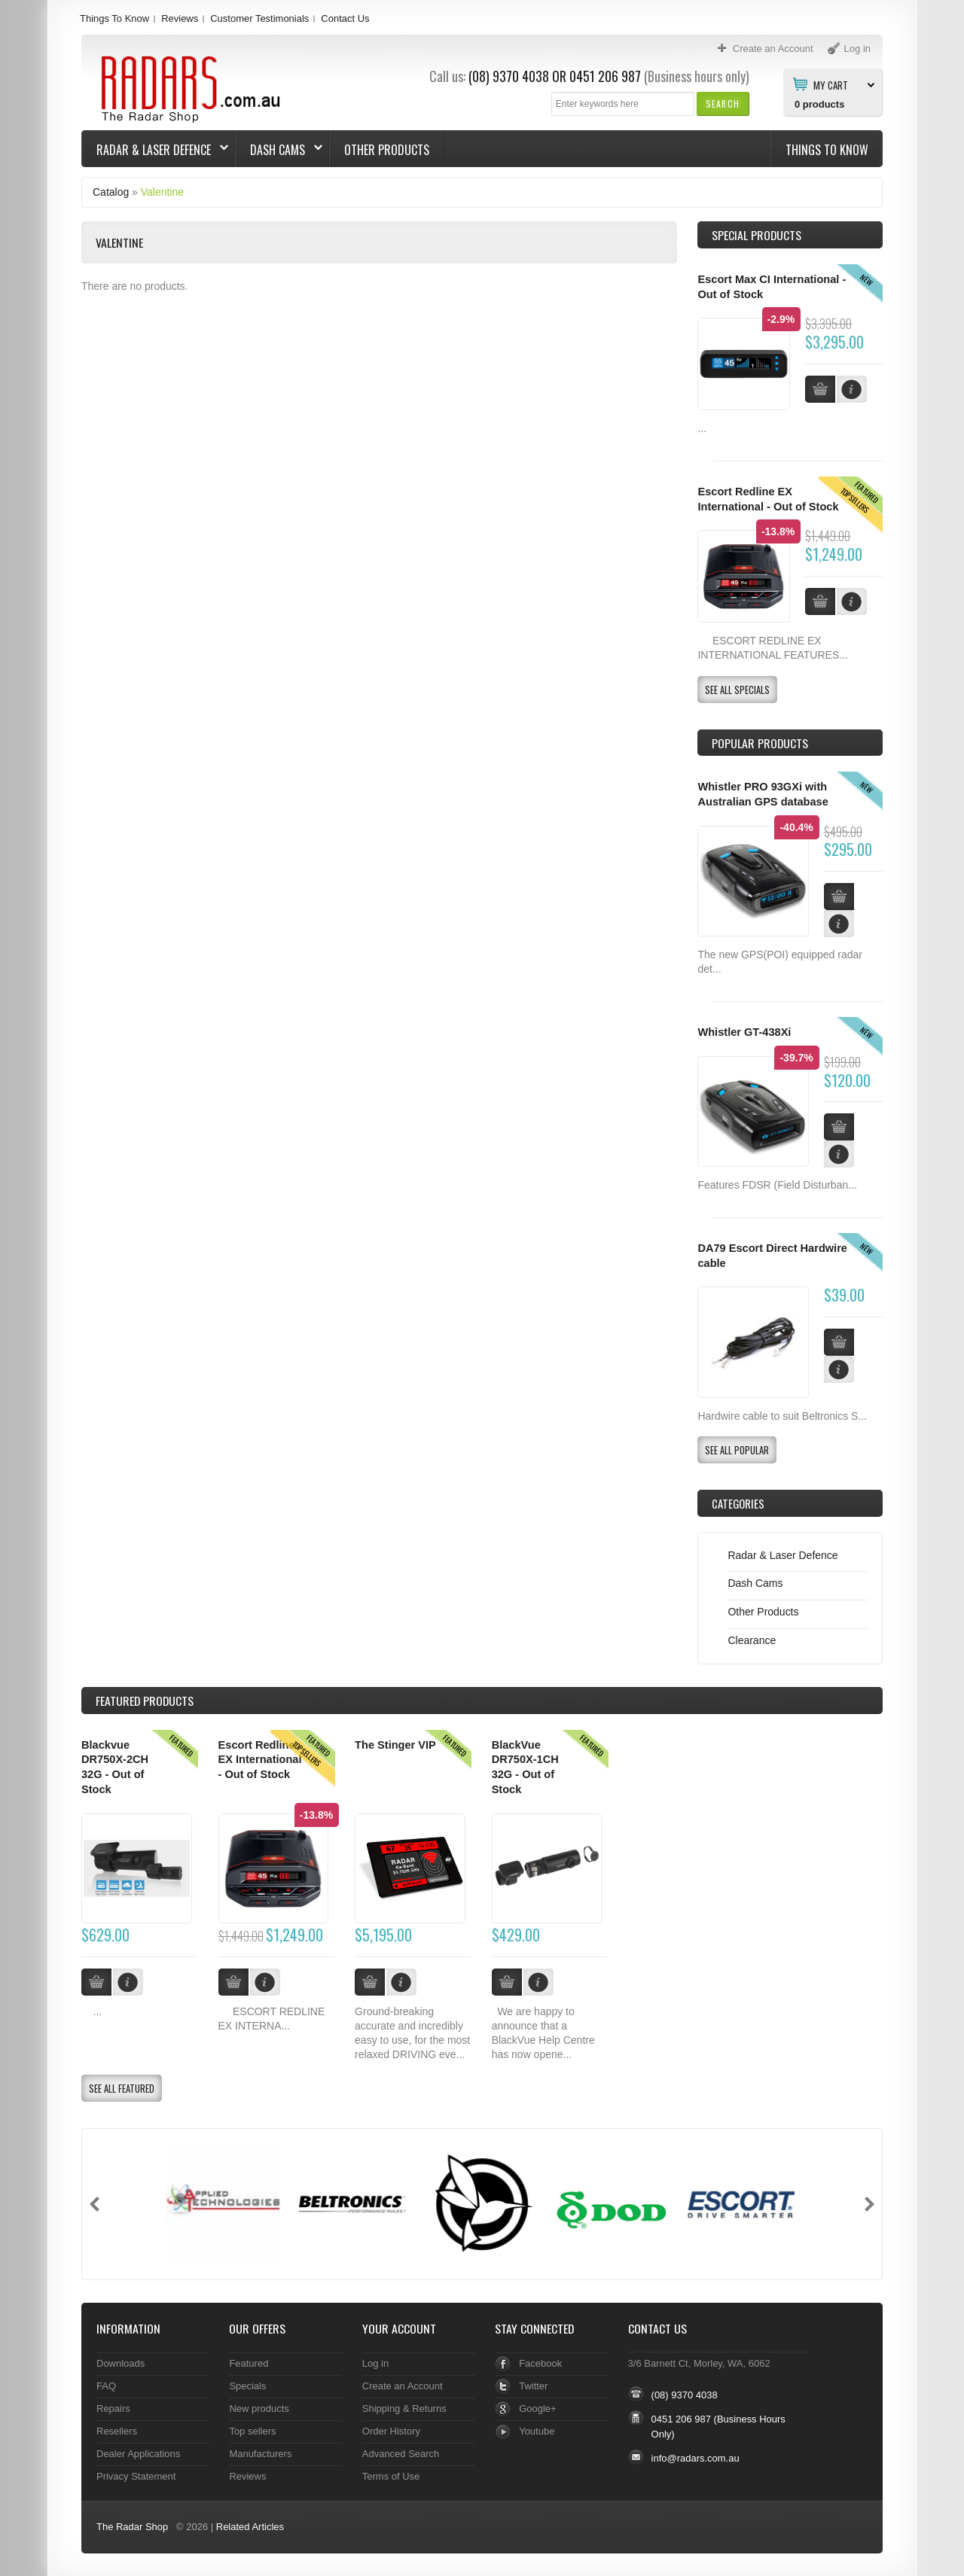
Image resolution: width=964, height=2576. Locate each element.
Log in (375, 2363)
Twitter (533, 2386)
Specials (247, 2386)
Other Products (386, 150)
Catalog (111, 192)
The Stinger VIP (395, 1745)
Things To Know (114, 18)
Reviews (179, 18)
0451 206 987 (605, 76)
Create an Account (402, 2386)
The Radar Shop (132, 2526)
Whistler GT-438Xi (744, 1032)
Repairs (113, 2408)
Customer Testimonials (259, 18)
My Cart (830, 84)
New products (258, 2408)
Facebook (540, 2363)
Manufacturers (260, 2453)
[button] (723, 103)
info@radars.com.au (695, 2458)
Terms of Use (390, 2476)
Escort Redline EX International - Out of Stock (260, 1759)
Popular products (760, 743)
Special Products (756, 235)
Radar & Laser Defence (155, 150)
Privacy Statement (135, 2476)
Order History (391, 2431)
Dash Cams (279, 150)
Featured (248, 2363)
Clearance (752, 1640)
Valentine (162, 192)
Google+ (537, 2408)
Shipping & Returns (404, 2408)
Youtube (536, 2431)
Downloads (120, 2363)
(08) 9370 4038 (508, 76)
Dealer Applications (138, 2453)
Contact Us (345, 18)
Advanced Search (401, 2453)
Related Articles (250, 2526)
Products (145, 1700)
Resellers (116, 2431)
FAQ (106, 2386)
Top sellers (252, 2431)
